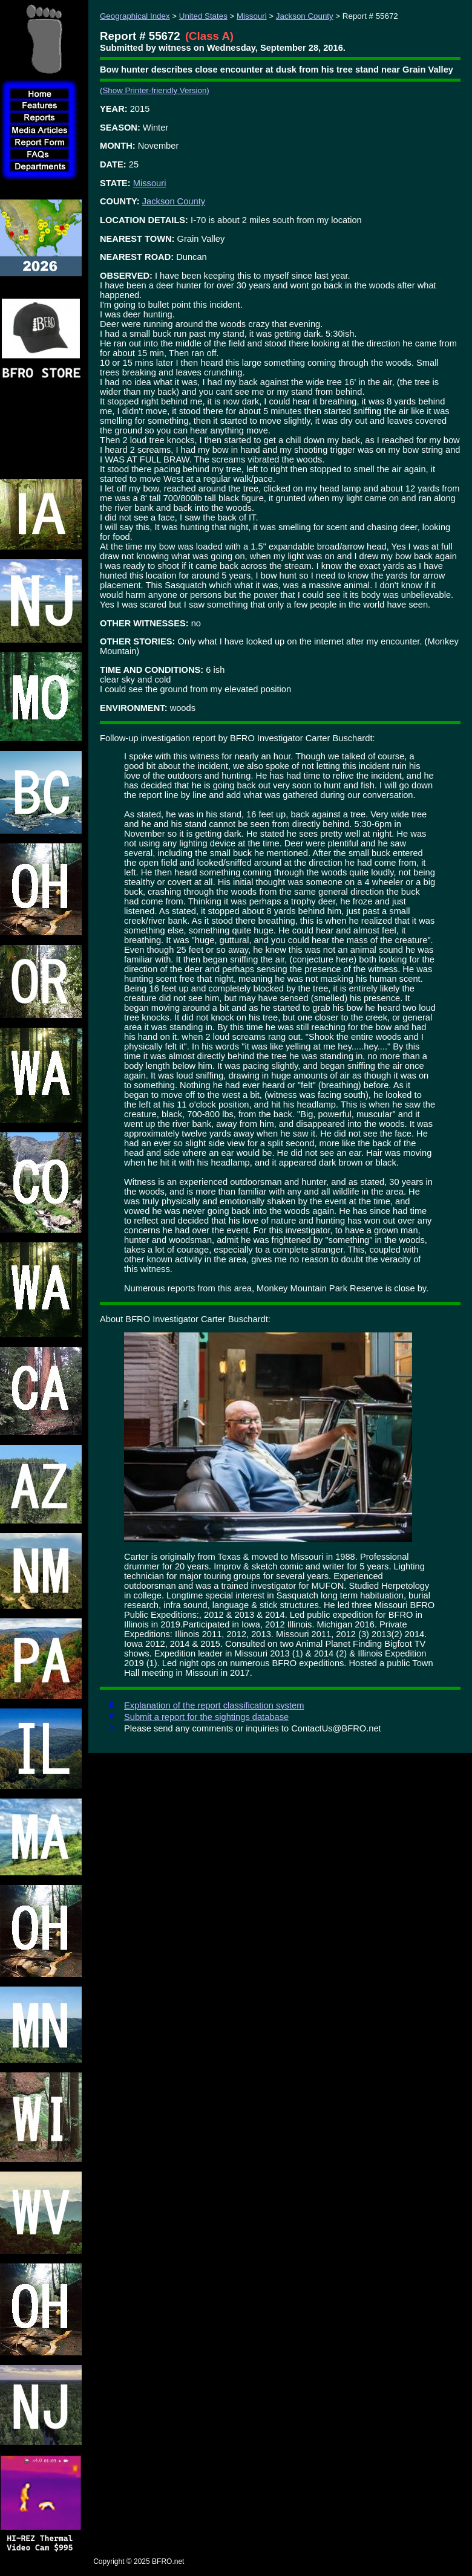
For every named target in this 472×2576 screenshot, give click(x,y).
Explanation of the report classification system (214, 1705)
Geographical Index (135, 16)
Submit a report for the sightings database (206, 1717)
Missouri (252, 16)
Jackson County (304, 16)
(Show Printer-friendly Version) (154, 90)
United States (203, 16)
